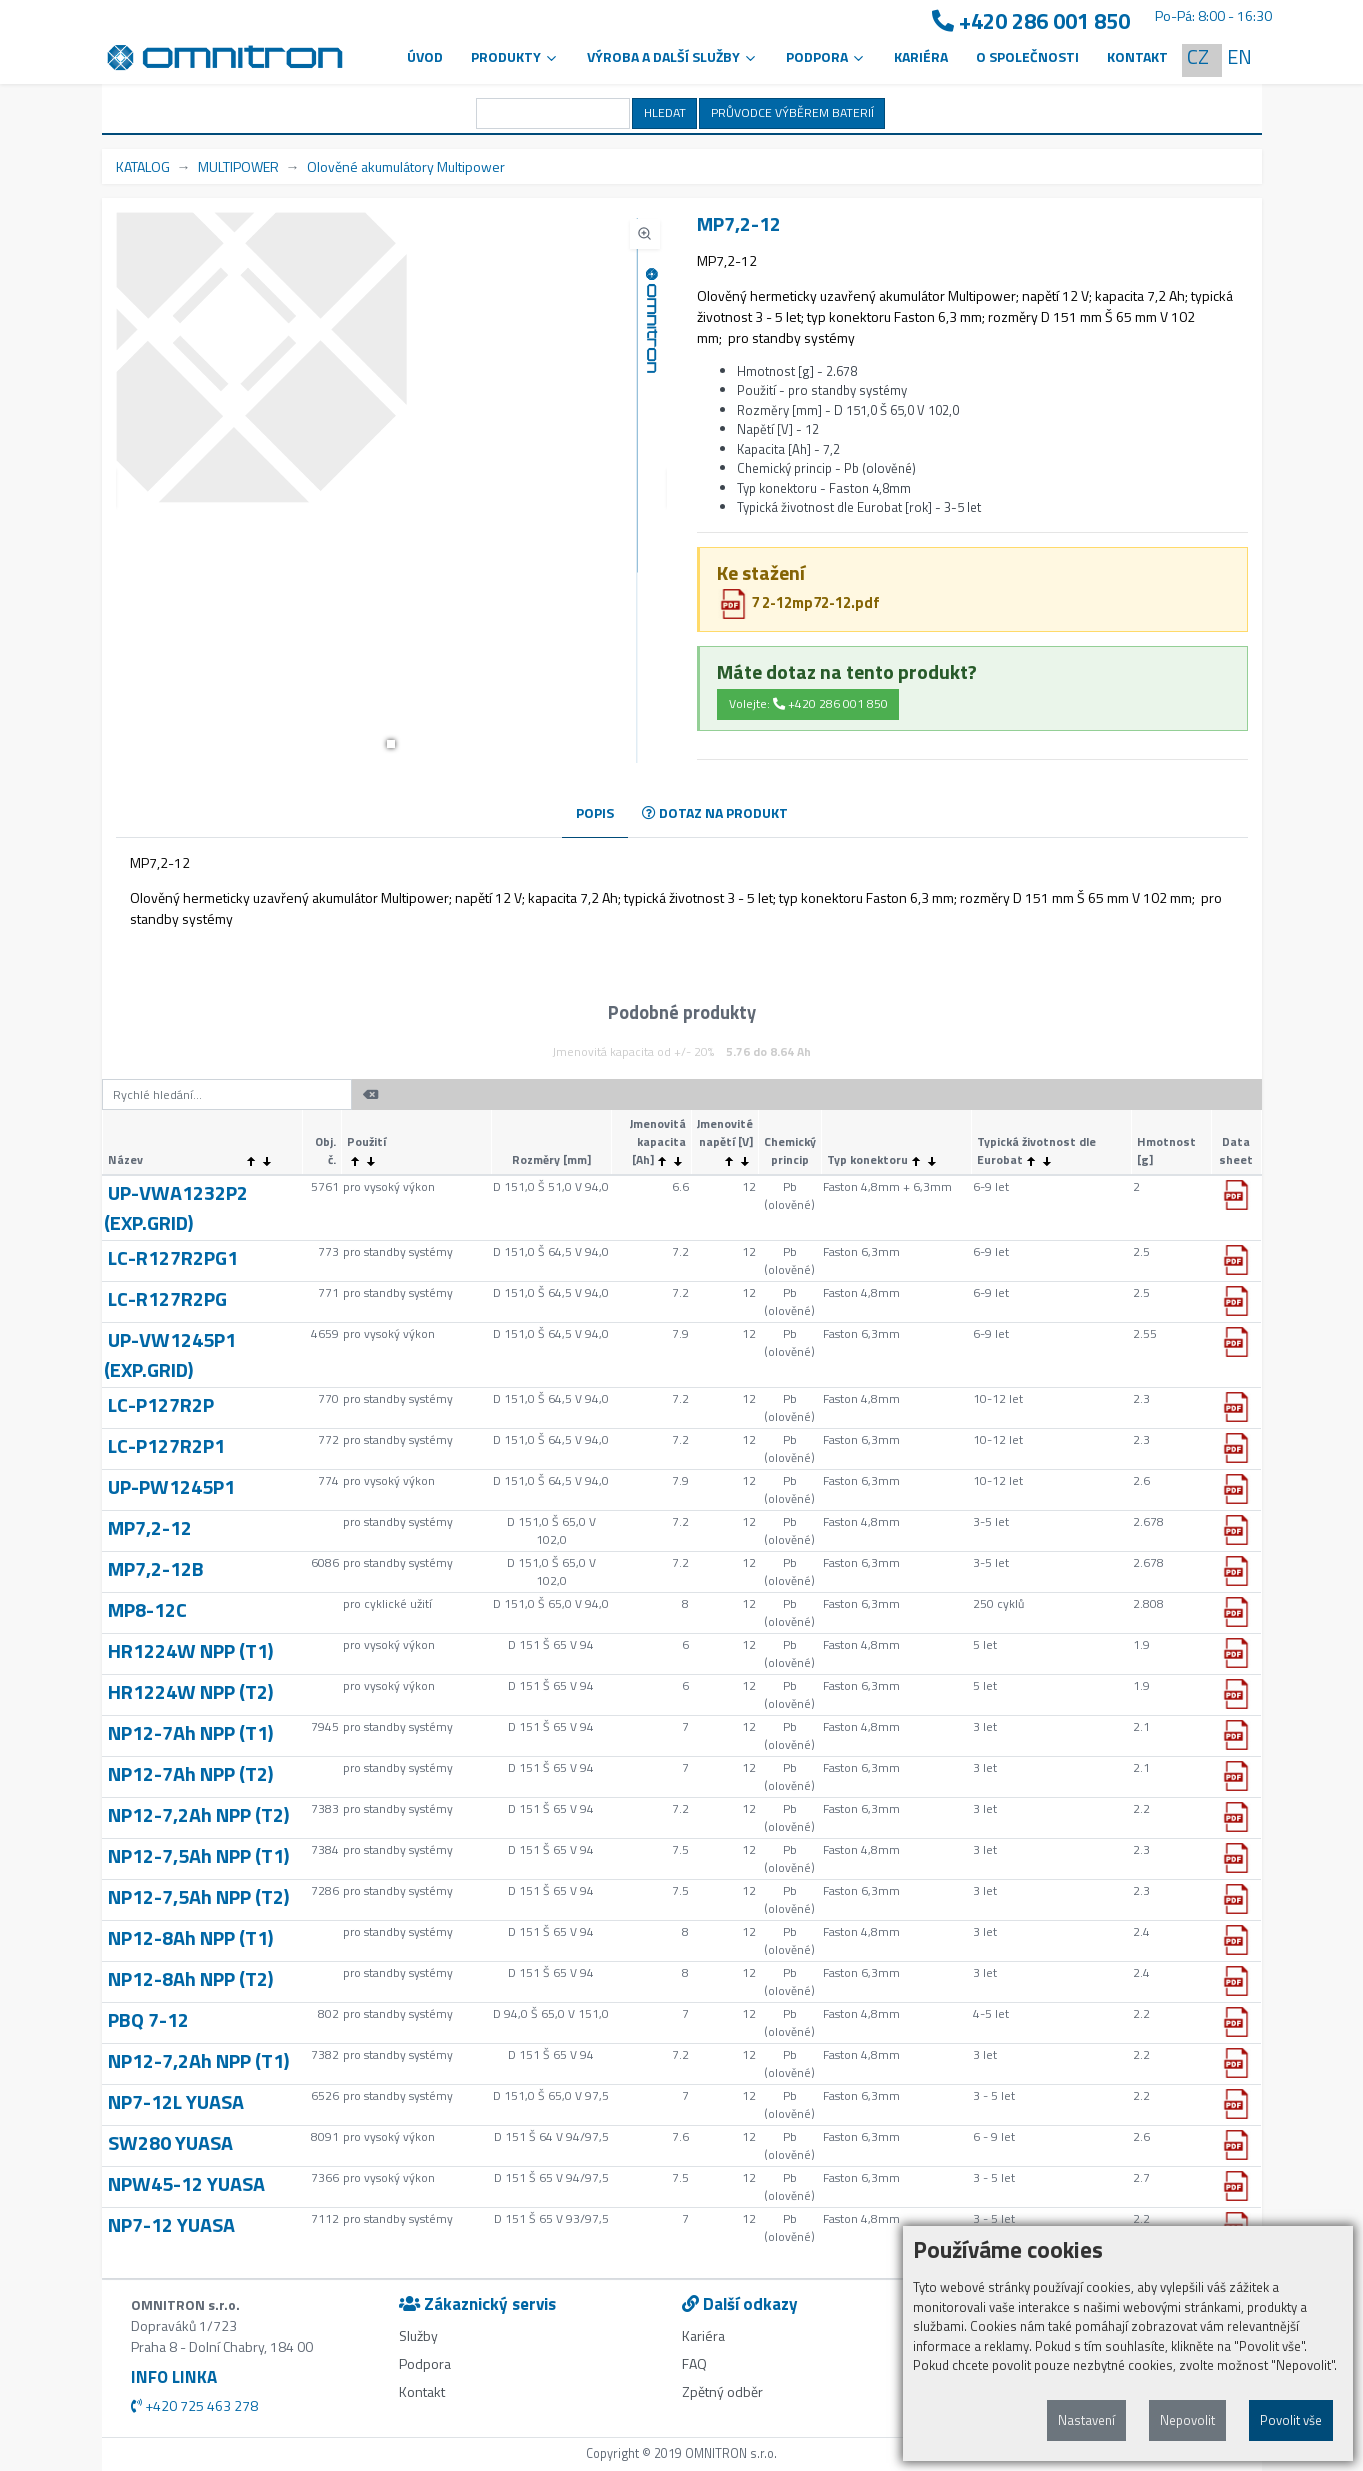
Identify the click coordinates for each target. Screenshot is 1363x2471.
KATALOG (143, 166)
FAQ (694, 2363)
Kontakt (1137, 56)
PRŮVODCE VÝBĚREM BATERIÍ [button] (792, 112)
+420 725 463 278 (194, 2405)
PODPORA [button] (826, 56)
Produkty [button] (515, 56)
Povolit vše (1291, 2420)
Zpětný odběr (722, 2391)
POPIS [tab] (595, 812)
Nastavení (1086, 2420)
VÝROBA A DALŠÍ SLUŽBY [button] (672, 56)
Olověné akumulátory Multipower (406, 166)
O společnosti (1027, 56)
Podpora (425, 2363)
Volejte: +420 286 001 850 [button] (808, 703)
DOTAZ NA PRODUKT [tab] (715, 812)
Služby (418, 2335)
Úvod (425, 56)
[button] (391, 744)
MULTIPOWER (238, 166)
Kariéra (921, 56)
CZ (1198, 56)
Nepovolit (1187, 2420)
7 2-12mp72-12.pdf (799, 602)
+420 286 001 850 (1031, 21)
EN (1239, 56)
